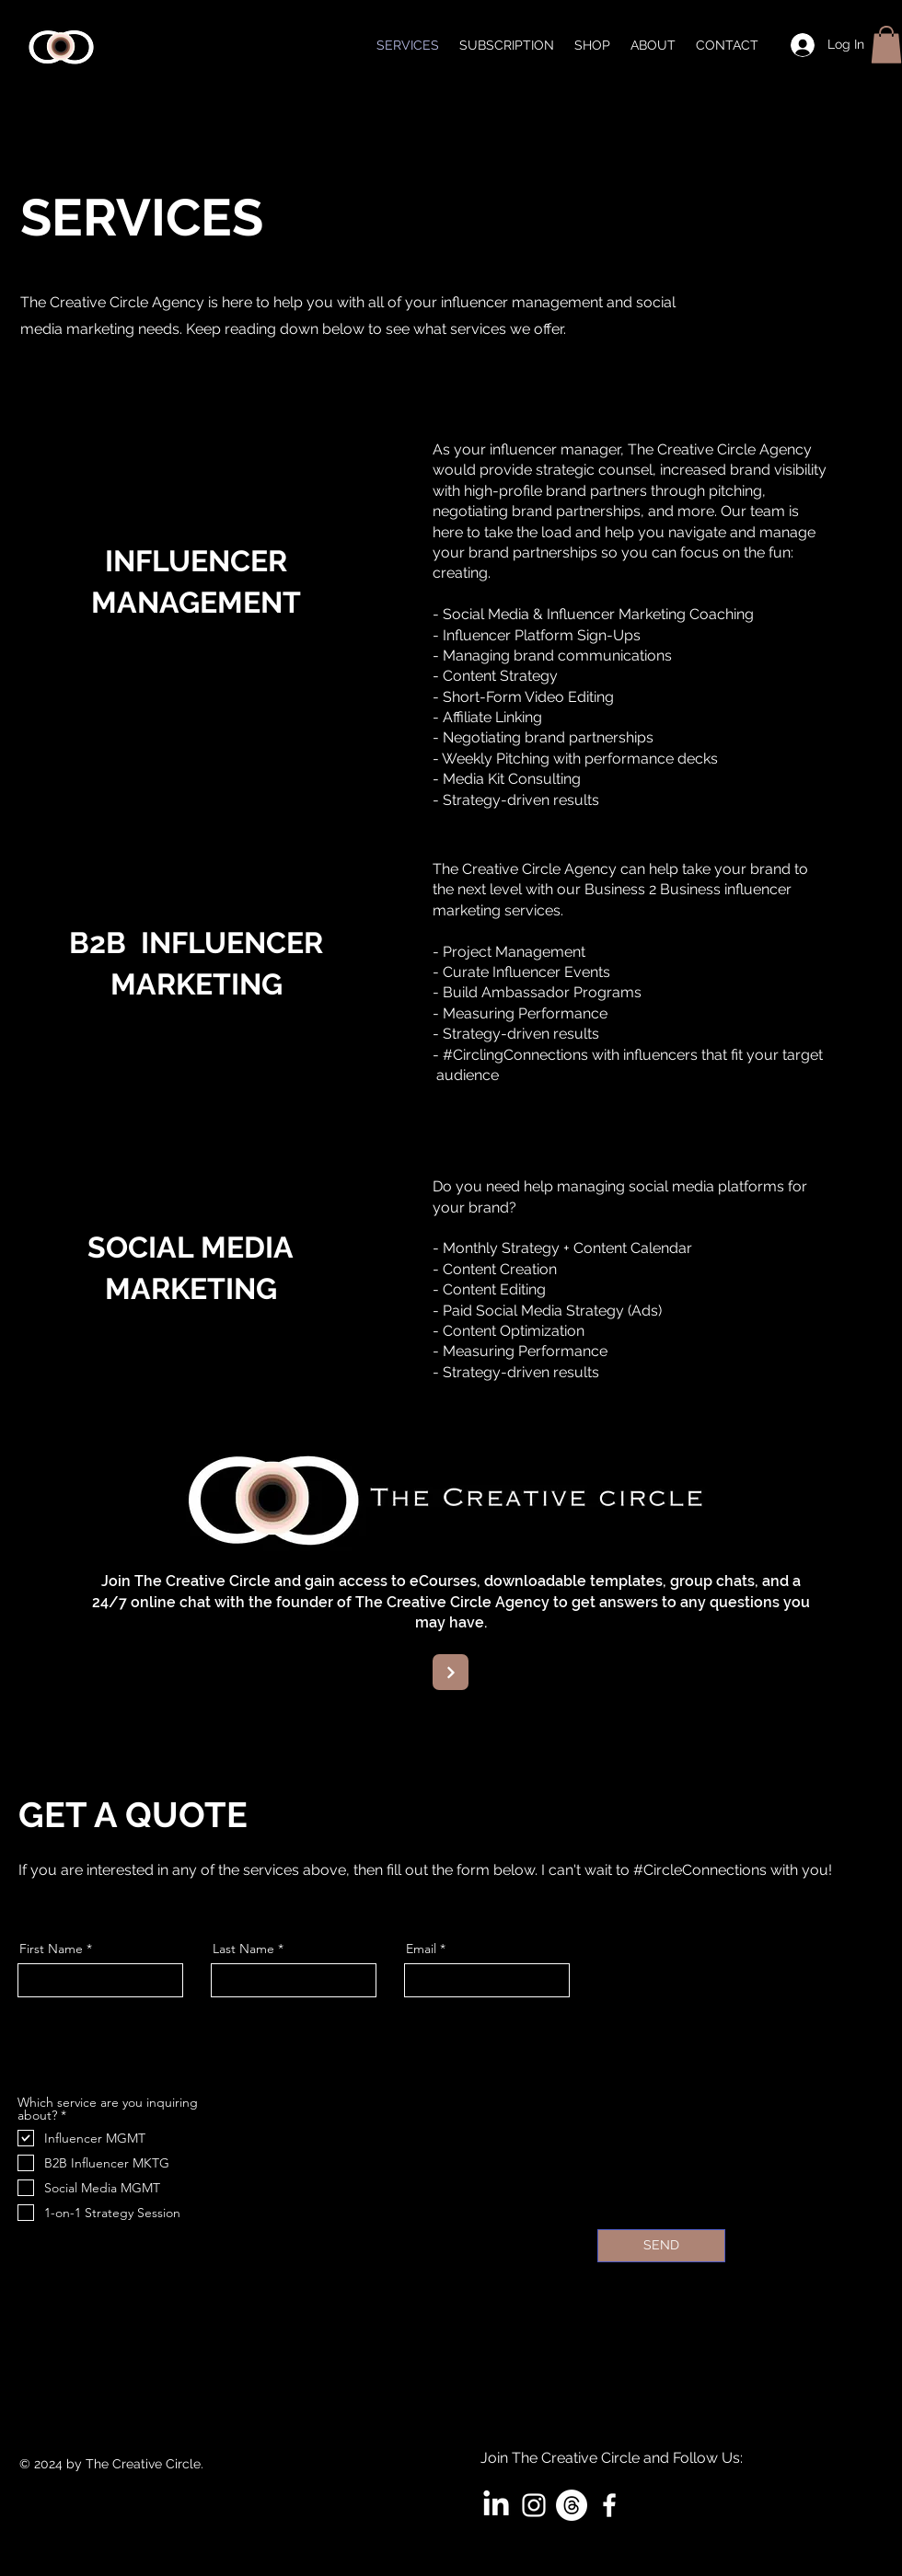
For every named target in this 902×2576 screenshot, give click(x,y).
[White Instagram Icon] (533, 2505)
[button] (886, 44)
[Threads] (571, 2505)
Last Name (243, 1948)
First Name (51, 1948)
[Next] (450, 1672)
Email (421, 1948)
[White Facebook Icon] (609, 2505)
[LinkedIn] (496, 2505)
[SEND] (661, 2245)
